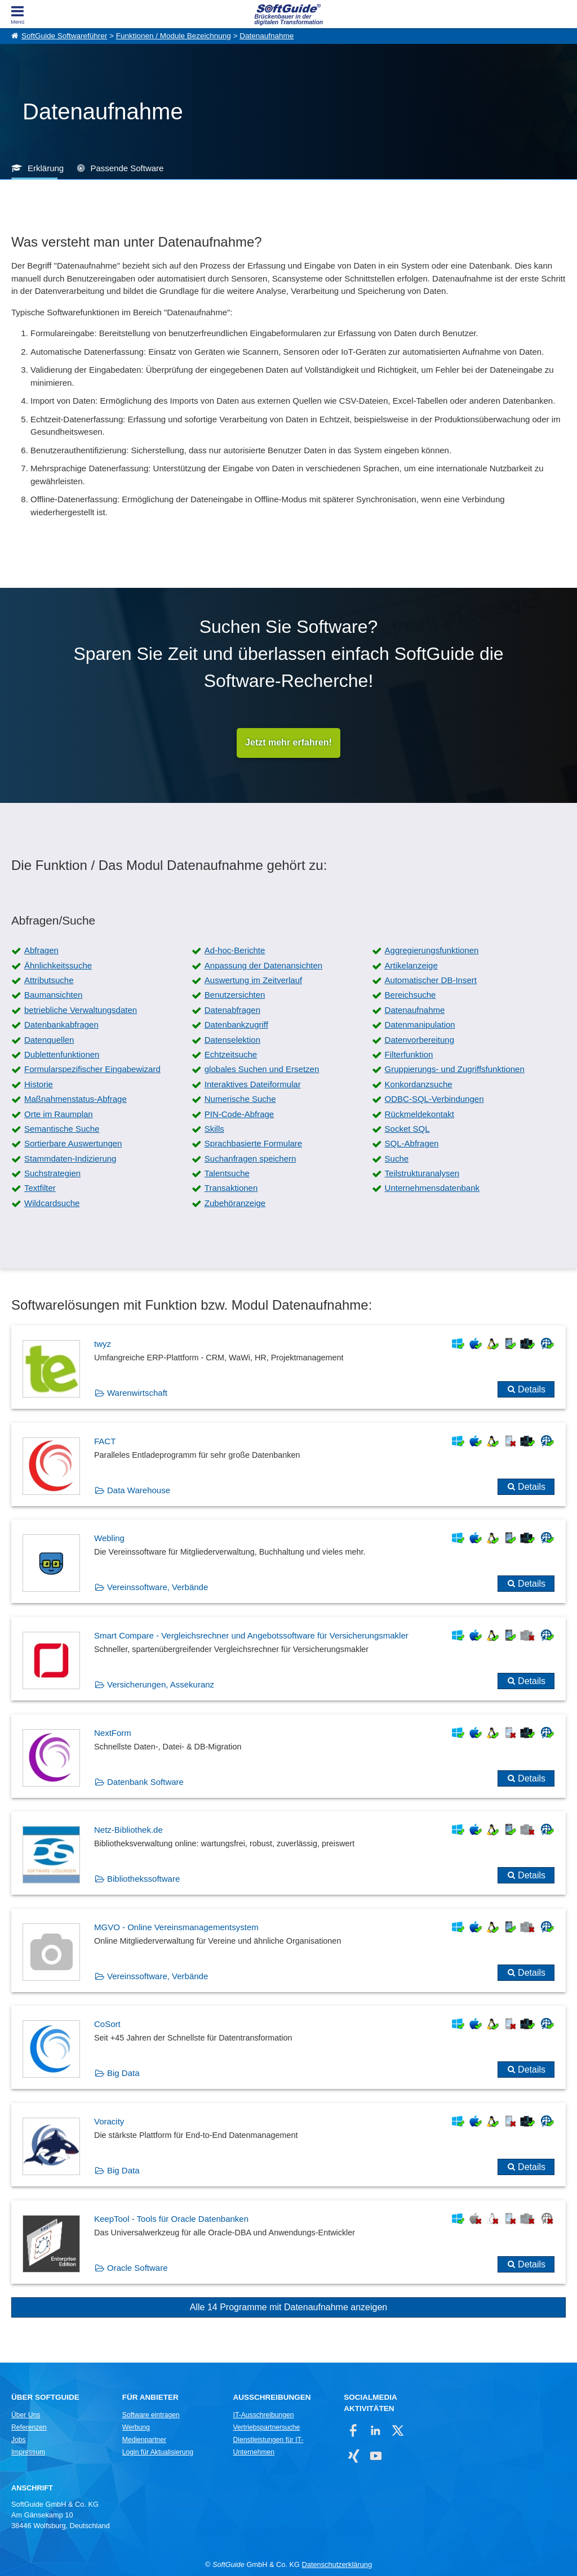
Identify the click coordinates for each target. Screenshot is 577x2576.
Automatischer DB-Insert (431, 980)
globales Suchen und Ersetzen (262, 1069)
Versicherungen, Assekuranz (160, 1685)
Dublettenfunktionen (61, 1054)
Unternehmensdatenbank (432, 1188)
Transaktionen (231, 1188)
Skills (214, 1128)
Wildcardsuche (51, 1203)
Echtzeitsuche (231, 1054)
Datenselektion (232, 1039)
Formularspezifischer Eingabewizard (92, 1069)
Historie (38, 1084)
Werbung (136, 2428)
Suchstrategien (52, 1173)
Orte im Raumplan (58, 1114)
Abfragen (41, 951)
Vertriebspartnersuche (266, 2428)
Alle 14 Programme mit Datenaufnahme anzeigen (288, 2307)
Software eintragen (151, 2415)
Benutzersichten (235, 995)
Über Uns (25, 2415)
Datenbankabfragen (61, 1025)
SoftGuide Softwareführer (64, 36)
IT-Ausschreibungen (263, 2415)
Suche (397, 1158)
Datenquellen (49, 1039)
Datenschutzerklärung (337, 2565)
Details (531, 1390)
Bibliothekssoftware (143, 1879)
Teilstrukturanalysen (422, 1173)
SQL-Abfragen (412, 1144)
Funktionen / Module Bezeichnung (173, 36)
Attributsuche (49, 980)
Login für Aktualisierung (157, 2453)
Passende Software (126, 168)
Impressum (28, 2453)
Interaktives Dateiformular (253, 1084)
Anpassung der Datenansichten (263, 965)
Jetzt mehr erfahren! (288, 743)
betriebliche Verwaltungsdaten (80, 1010)
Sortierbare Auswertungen (73, 1144)
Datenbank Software (145, 1782)
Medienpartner (144, 2440)
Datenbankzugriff (236, 1025)
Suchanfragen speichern (250, 1158)
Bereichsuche (410, 995)
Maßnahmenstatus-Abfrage (75, 1099)
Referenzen (29, 2428)
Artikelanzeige (411, 965)
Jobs (18, 2440)
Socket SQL (407, 1128)
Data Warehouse (138, 1490)
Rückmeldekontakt (419, 1114)
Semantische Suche (61, 1128)
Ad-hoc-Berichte (235, 951)
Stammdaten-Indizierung (70, 1158)
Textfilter (40, 1188)
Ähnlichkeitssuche (58, 965)
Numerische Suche (240, 1099)
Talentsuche (227, 1173)
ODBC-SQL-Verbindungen (434, 1099)
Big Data (123, 2073)
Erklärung (46, 168)
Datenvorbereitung (419, 1039)
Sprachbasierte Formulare (253, 1144)
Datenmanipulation (420, 1025)
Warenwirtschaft (137, 1393)
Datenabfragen (232, 1010)
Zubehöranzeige (235, 1203)
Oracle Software (137, 2268)
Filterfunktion (409, 1054)
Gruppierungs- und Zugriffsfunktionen (455, 1069)
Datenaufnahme (266, 36)
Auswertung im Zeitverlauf (253, 980)
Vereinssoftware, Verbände (157, 1587)
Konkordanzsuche (418, 1084)
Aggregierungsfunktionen (432, 951)
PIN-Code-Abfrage (239, 1114)
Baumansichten (53, 995)
